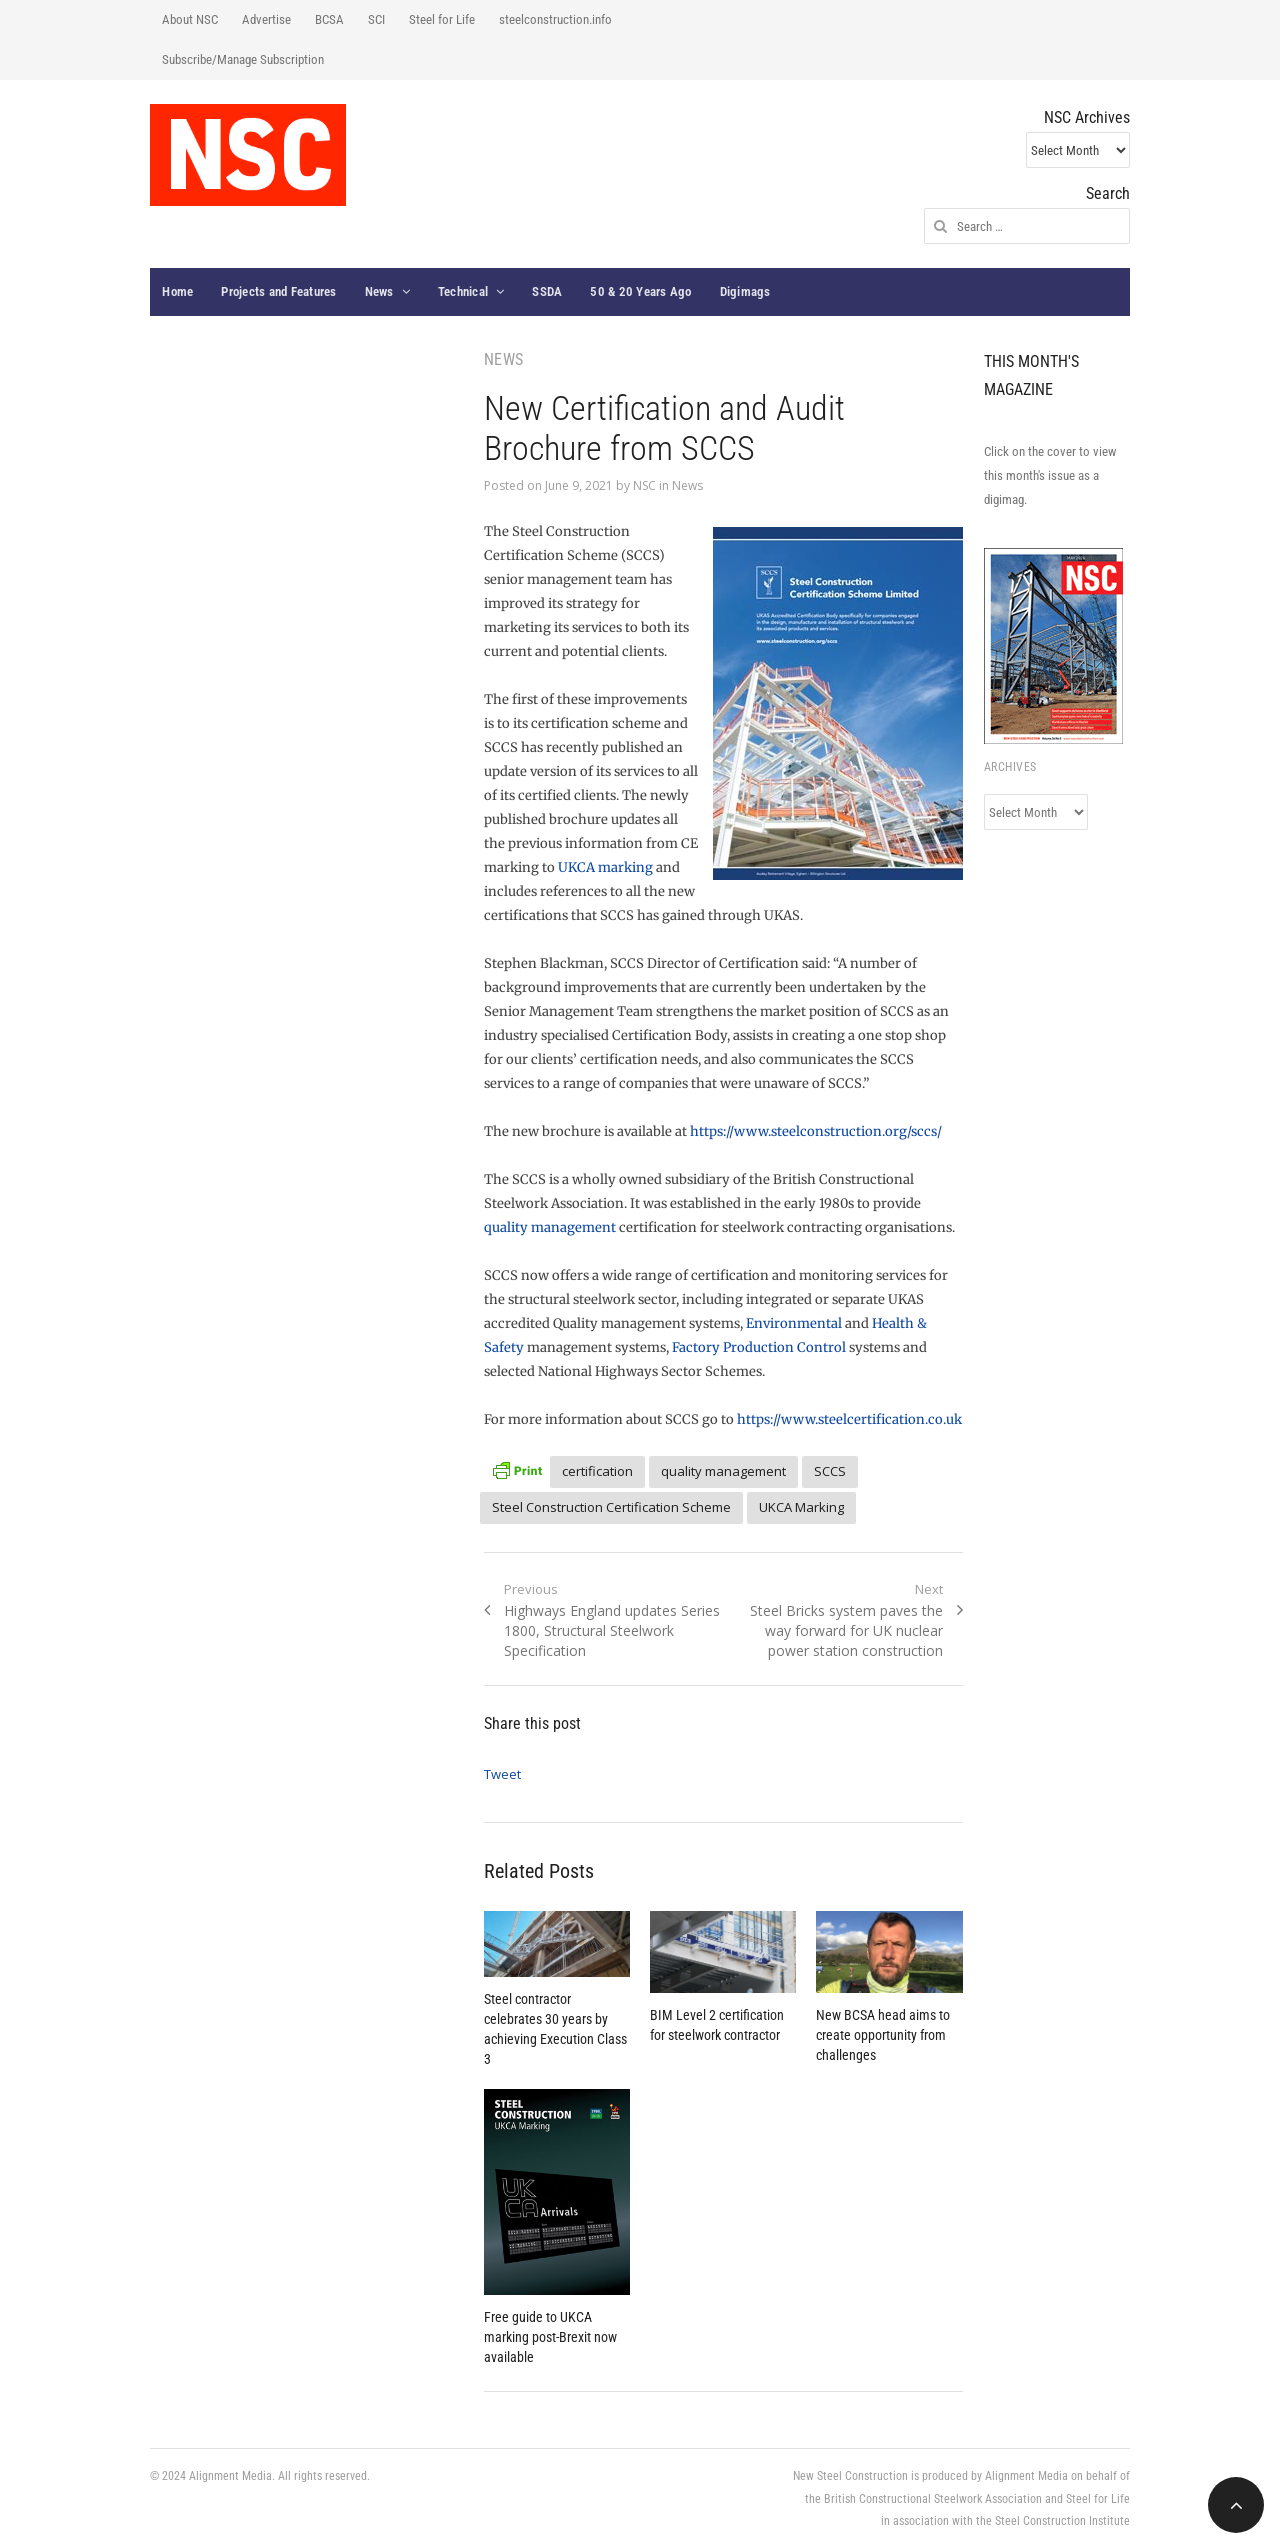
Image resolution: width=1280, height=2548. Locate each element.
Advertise (266, 19)
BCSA (329, 19)
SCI (376, 19)
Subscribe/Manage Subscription (243, 59)
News (379, 291)
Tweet (502, 1774)
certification (597, 1471)
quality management (550, 1227)
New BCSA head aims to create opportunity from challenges (883, 2035)
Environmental (794, 1323)
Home (177, 291)
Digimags (745, 291)
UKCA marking (605, 867)
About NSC (190, 19)
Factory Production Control (759, 1347)
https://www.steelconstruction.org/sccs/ (816, 1131)
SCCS (830, 1471)
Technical (463, 291)
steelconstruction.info (555, 19)
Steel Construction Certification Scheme (611, 1507)
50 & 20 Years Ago (640, 291)
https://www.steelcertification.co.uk (849, 1419)
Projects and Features (278, 291)
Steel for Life (442, 19)
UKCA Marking (801, 1507)
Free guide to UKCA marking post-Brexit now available (550, 2337)
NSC (644, 485)
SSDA (547, 291)
